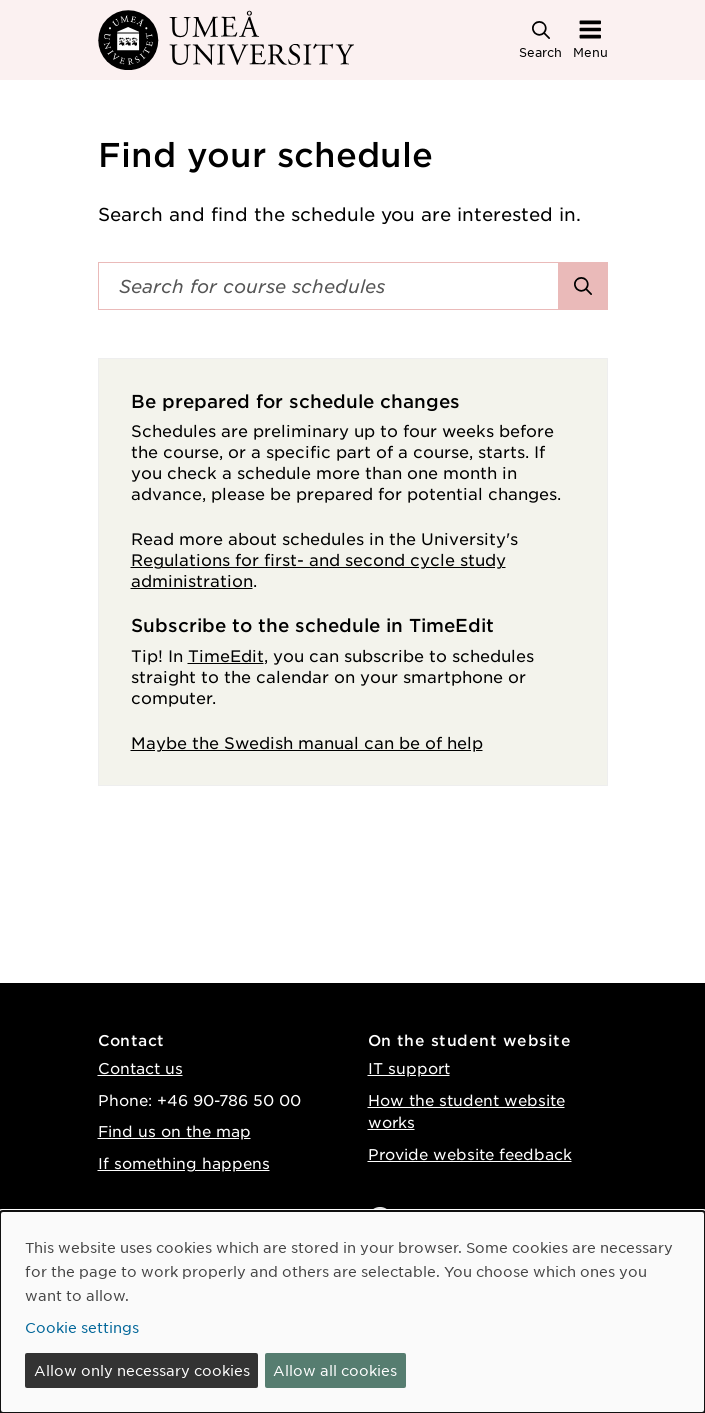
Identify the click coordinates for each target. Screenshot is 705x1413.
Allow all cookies (335, 1370)
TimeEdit (226, 655)
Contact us (140, 1067)
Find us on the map (174, 1130)
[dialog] (352, 1312)
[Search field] (328, 286)
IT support (409, 1067)
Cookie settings (82, 1327)
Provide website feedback (470, 1153)
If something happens (184, 1162)
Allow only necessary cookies (142, 1370)
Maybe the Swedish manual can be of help (307, 742)
